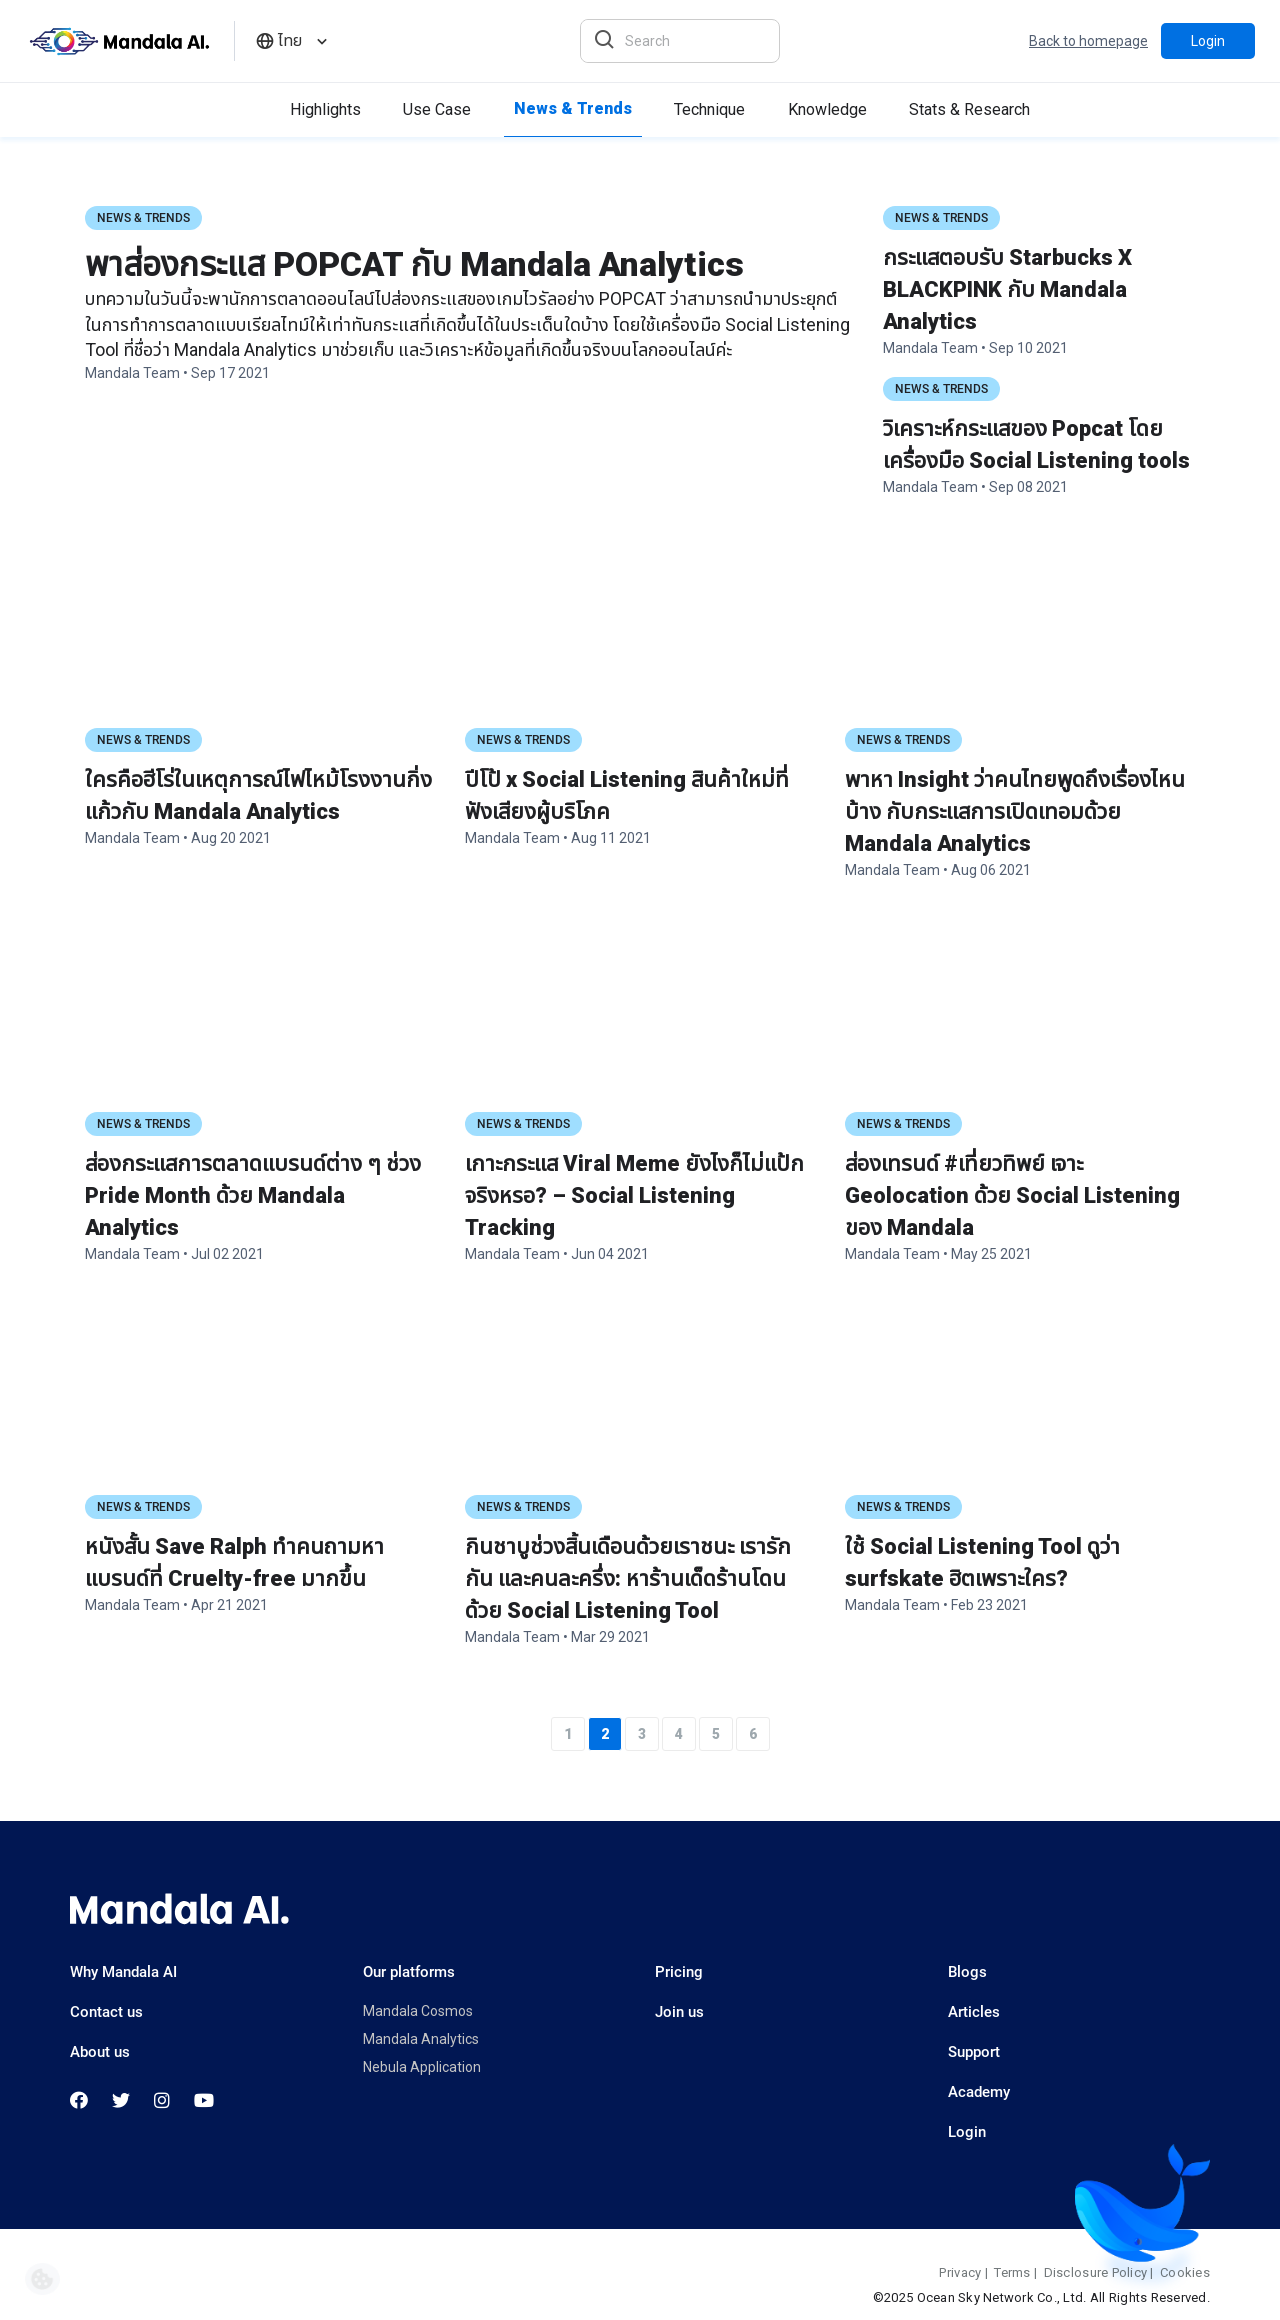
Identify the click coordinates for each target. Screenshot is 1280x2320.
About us (100, 2052)
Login (1208, 41)
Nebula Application (422, 2067)
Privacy (960, 2272)
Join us (679, 2012)
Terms (1012, 2272)
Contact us (106, 2012)
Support (974, 2052)
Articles (974, 2012)
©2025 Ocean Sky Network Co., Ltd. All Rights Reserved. (1041, 2297)
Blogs (967, 1972)
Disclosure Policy (1095, 2272)
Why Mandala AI (123, 1972)
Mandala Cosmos (418, 2011)
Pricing (679, 1972)
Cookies (1185, 2272)
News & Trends (143, 218)
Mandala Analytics (421, 2039)
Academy (979, 2092)
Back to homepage (1088, 41)
